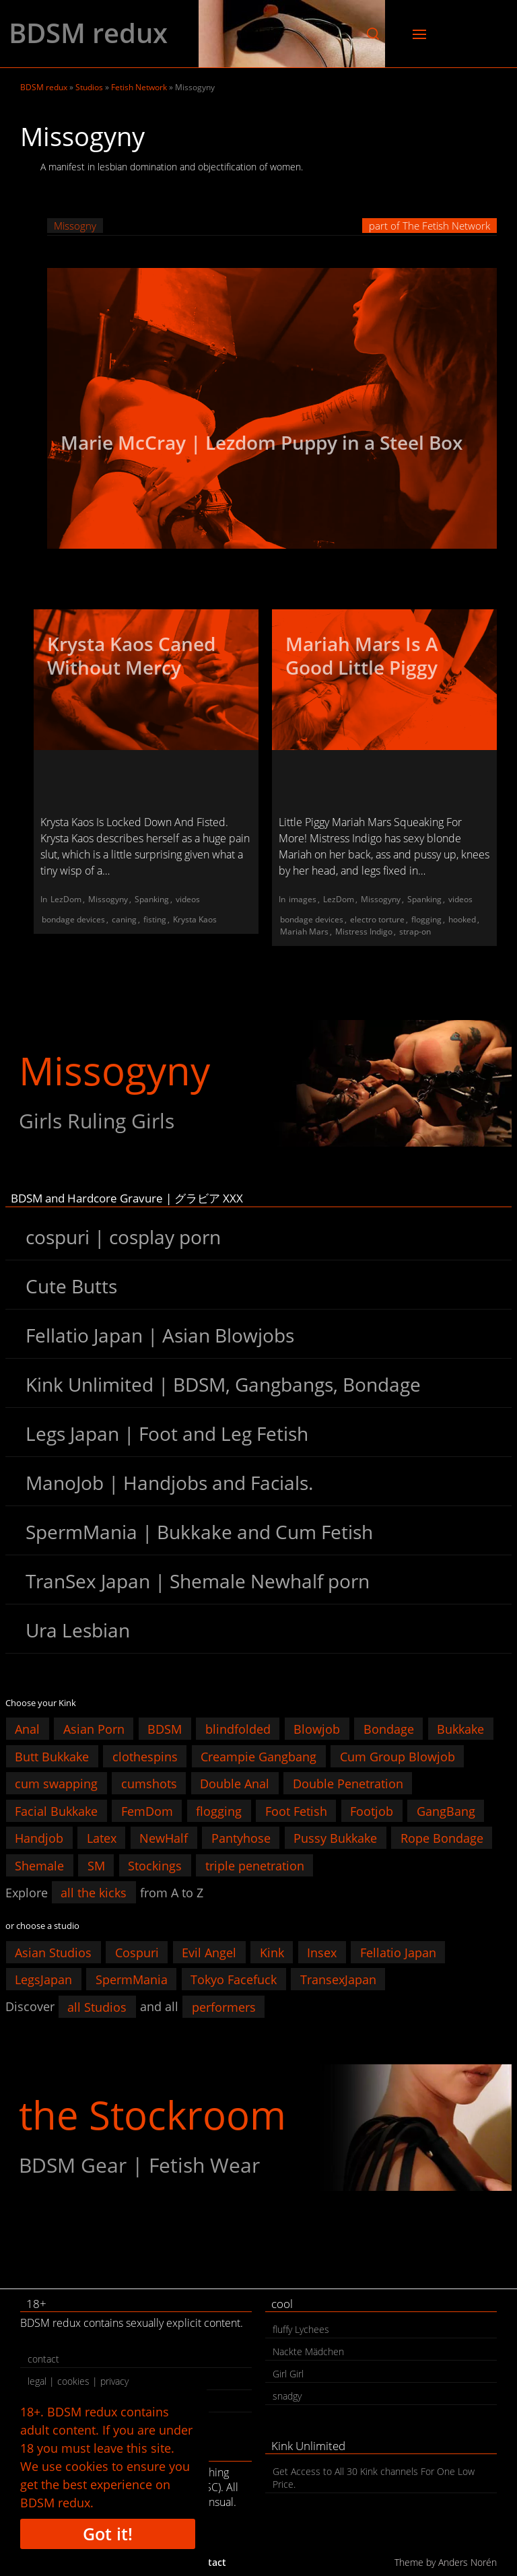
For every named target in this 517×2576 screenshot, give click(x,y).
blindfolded (238, 1729)
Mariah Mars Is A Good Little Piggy (361, 655)
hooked (462, 919)
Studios (89, 87)
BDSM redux (88, 33)
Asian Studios (53, 1952)
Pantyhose (241, 1838)
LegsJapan (43, 1979)
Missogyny (108, 899)
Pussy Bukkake (335, 1838)
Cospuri (137, 1952)
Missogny (75, 225)
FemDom (147, 1810)
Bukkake (460, 1729)
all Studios (97, 2006)
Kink (272, 1952)
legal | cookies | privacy (78, 2381)
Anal (27, 1729)
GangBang (446, 1810)
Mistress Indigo (363, 931)
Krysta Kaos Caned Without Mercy (131, 655)
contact (43, 2358)
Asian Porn (94, 1729)
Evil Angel (209, 1952)
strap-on (415, 931)
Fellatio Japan (398, 1952)
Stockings (155, 1865)
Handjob (39, 1838)
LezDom (65, 899)
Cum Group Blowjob (397, 1756)
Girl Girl (288, 2373)
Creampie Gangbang (258, 1756)
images (302, 899)
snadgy (287, 2395)
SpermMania (132, 1979)
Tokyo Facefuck (234, 1979)
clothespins (145, 1756)
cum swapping (56, 1783)
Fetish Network (139, 87)
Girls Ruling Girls (96, 1120)
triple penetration (254, 1865)
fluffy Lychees (301, 2329)
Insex (322, 1952)
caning (124, 919)
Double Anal (234, 1783)
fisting (154, 919)
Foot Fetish (296, 1810)
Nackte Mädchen (308, 2351)
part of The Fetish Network (429, 225)
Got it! (108, 2533)
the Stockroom (152, 2114)
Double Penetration (348, 1783)
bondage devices (73, 919)
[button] (373, 33)
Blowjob (317, 1729)
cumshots (149, 1783)
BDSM (164, 1729)
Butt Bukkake (52, 1756)
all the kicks (94, 1893)
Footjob (371, 1810)
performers (224, 2006)
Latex (101, 1838)
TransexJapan (338, 1979)
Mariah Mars (304, 931)
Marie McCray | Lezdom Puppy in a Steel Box (261, 442)
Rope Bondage (442, 1838)
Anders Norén (467, 2562)
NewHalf (163, 1838)
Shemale (39, 1865)
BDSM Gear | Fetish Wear (139, 2165)
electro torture (377, 919)
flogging (426, 919)
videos (188, 899)
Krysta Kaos (195, 919)
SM (96, 1865)
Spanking (152, 899)
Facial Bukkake (56, 1810)
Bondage (389, 1729)
